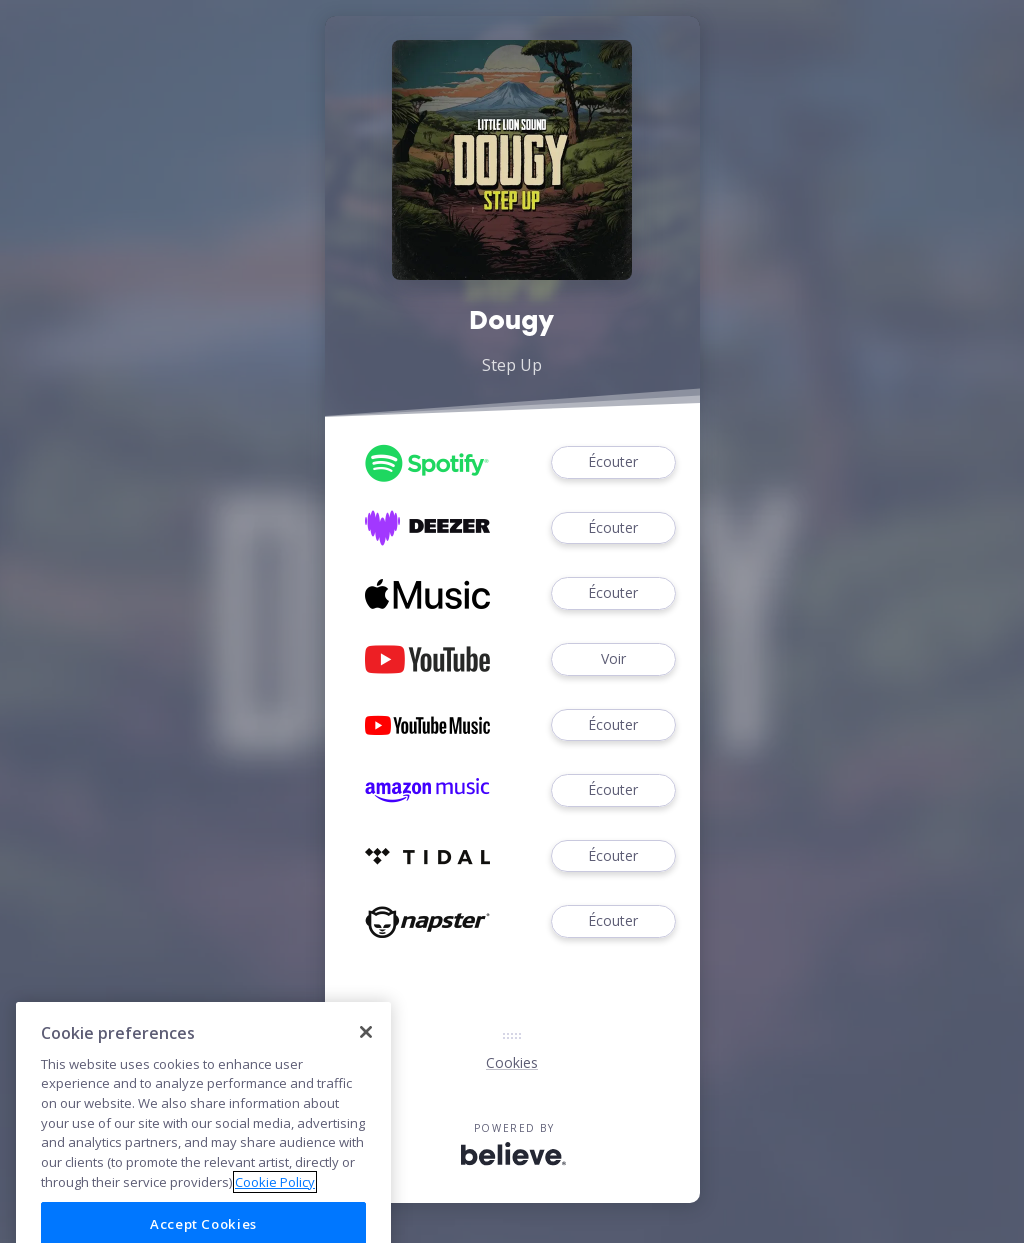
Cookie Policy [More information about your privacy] (275, 1212)
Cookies (512, 1062)
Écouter (613, 462)
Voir (613, 659)
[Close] (366, 1063)
